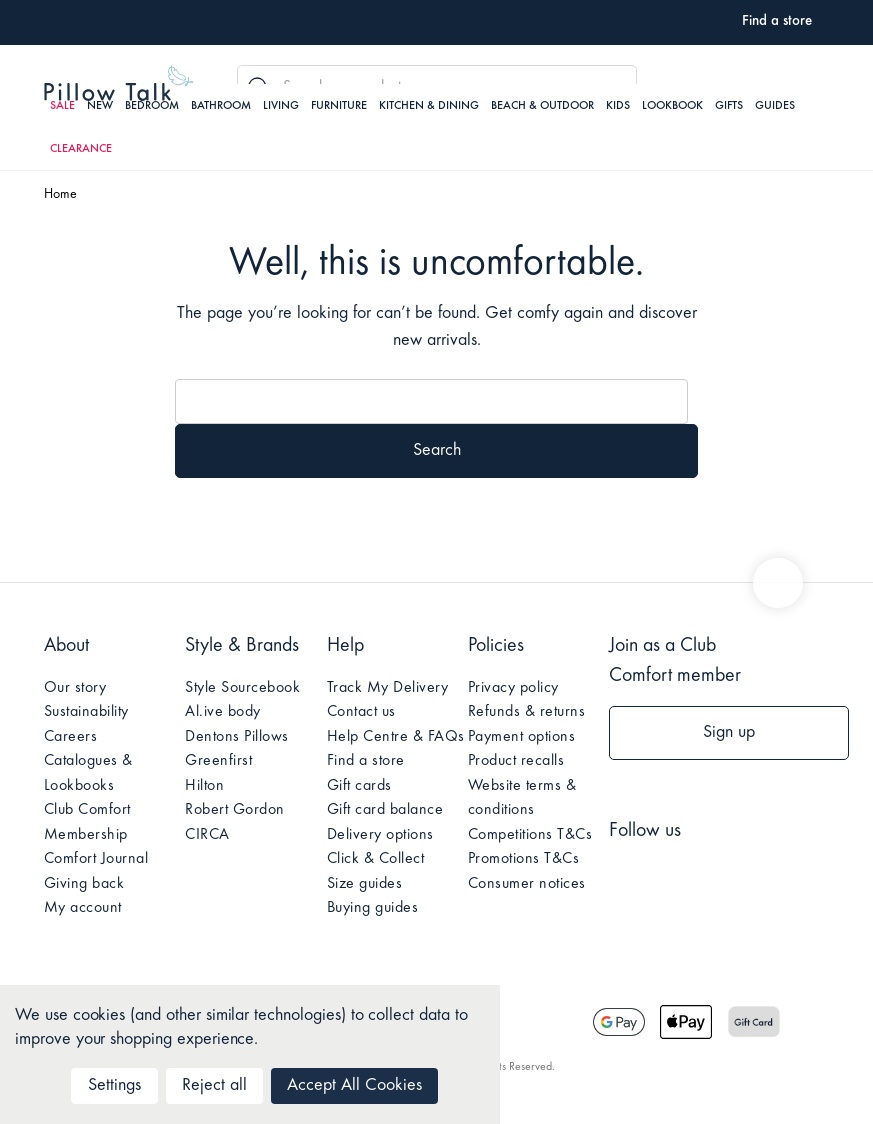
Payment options (522, 737)
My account (83, 908)
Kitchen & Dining (429, 106)
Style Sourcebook (242, 688)
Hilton (204, 786)
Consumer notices (527, 884)
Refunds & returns (527, 712)
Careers (71, 737)
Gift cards (359, 786)
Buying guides (373, 908)
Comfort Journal (96, 859)
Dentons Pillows (237, 737)
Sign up (729, 733)
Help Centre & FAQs (396, 737)
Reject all (214, 1086)
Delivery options (380, 835)
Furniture (339, 106)
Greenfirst (218, 761)
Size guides (365, 884)
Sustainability (86, 712)
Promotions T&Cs (524, 859)
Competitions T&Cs (530, 835)
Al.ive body (223, 712)
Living (281, 106)
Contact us (361, 712)
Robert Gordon (235, 810)
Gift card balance (385, 810)
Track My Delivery (388, 688)
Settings (114, 1086)
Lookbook (672, 106)
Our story (75, 688)
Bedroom (152, 106)
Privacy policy (513, 688)
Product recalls (516, 761)
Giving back (84, 884)
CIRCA (207, 835)
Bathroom (221, 106)
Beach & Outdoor (542, 106)
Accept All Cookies (354, 1086)
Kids (618, 106)
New (100, 106)
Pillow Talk (119, 83)
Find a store (366, 761)
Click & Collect (376, 859)
